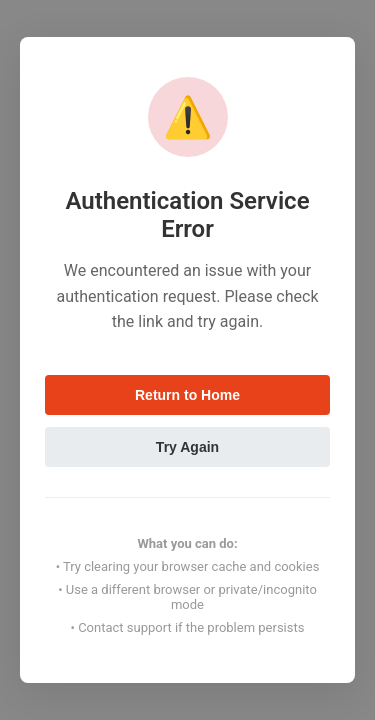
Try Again (187, 447)
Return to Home (187, 395)
